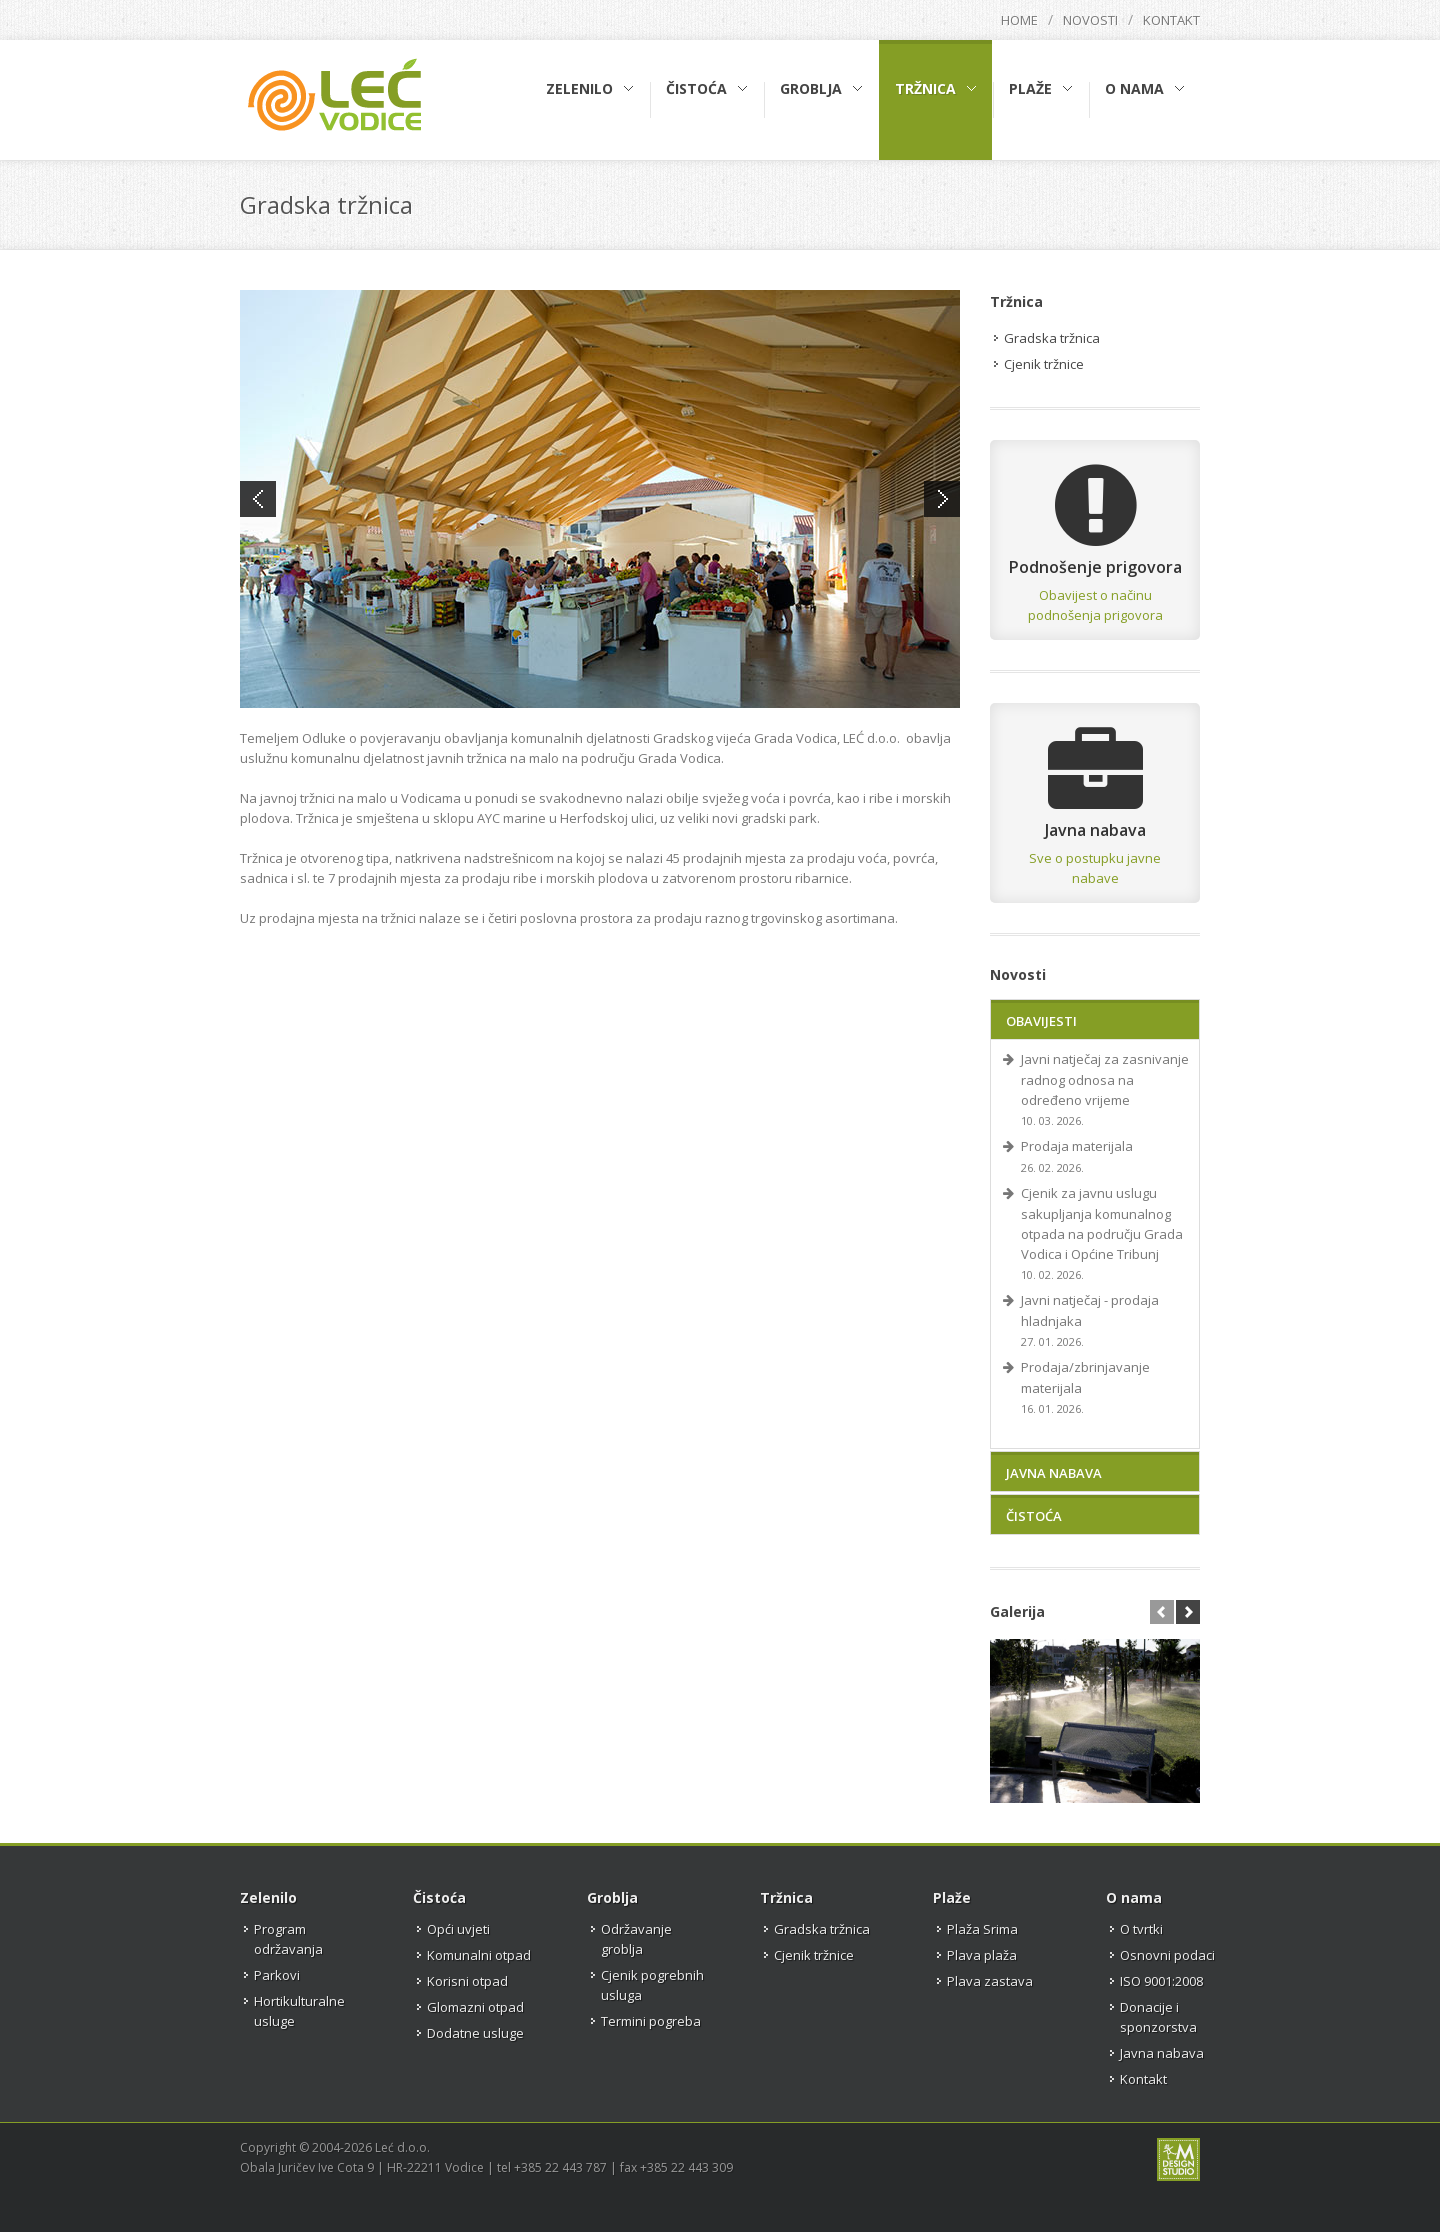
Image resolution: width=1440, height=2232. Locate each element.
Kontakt (1171, 20)
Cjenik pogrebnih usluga (652, 1985)
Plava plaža (982, 1955)
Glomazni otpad (475, 2007)
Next (942, 500)
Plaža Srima (982, 1929)
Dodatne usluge (475, 2033)
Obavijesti (1041, 1021)
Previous (258, 500)
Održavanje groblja (636, 1939)
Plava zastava (990, 1981)
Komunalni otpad (479, 1955)
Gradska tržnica (1052, 338)
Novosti (1090, 20)
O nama (1134, 1897)
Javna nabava (1054, 1473)
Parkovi (277, 1975)
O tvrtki (1141, 1929)
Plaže (952, 1897)
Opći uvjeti (458, 1929)
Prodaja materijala (1077, 1146)
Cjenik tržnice (1044, 364)
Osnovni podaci (1167, 1955)
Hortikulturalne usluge (299, 2011)
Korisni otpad (467, 1981)
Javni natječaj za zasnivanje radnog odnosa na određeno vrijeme (1105, 1079)
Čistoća (1034, 1516)
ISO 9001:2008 (1161, 1981)
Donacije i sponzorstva (1158, 2017)
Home (1019, 20)
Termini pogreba (651, 2021)
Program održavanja (288, 1939)
